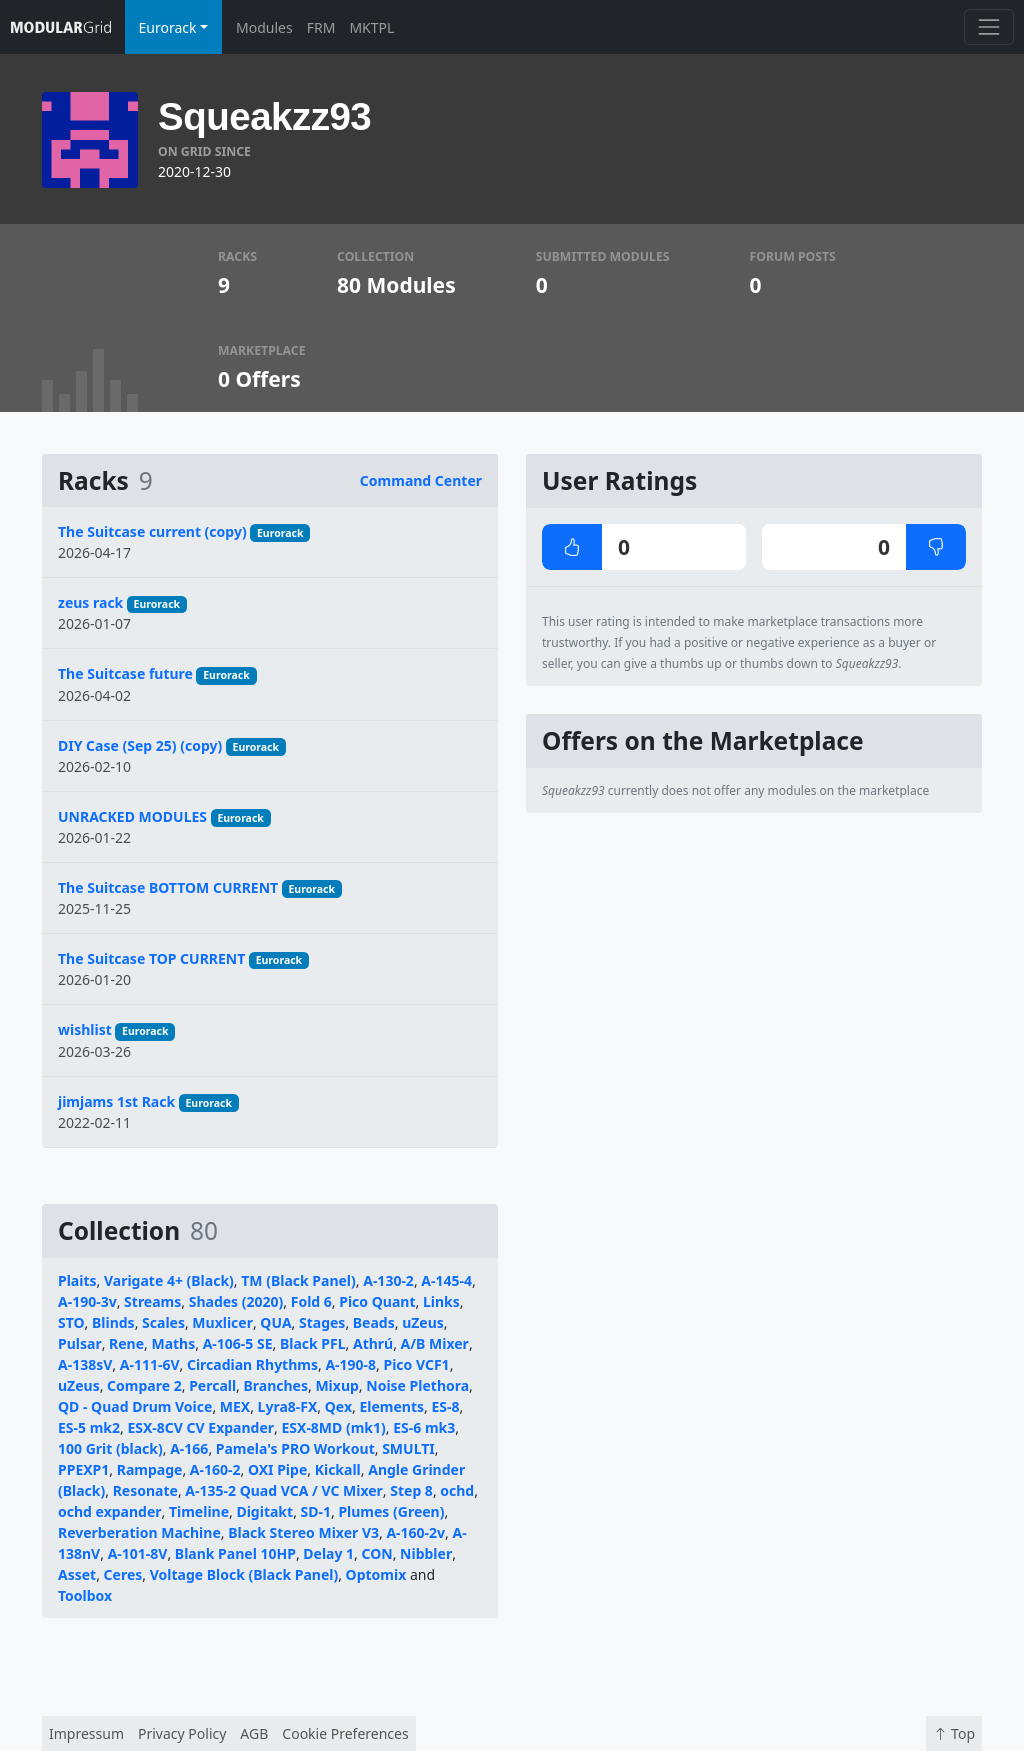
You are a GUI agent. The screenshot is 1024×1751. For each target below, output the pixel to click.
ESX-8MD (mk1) (333, 1427)
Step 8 (411, 1490)
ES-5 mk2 (89, 1427)
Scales (163, 1322)
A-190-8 (350, 1364)
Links (441, 1301)
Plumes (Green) (391, 1511)
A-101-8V (138, 1553)
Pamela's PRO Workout (295, 1448)
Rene (126, 1343)
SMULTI (408, 1448)
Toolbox (85, 1595)
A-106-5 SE (238, 1343)
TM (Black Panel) (298, 1280)
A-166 (189, 1448)
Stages (322, 1322)
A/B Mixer (435, 1343)
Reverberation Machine (139, 1532)
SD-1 (316, 1511)
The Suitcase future (125, 673)
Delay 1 (328, 1553)
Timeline (199, 1511)
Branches (276, 1385)
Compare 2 (144, 1385)
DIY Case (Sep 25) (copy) (140, 745)
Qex (338, 1406)
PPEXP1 (83, 1469)
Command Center (421, 480)
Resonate (145, 1490)
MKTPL (371, 27)
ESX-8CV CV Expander (200, 1427)
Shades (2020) (236, 1301)
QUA (275, 1322)
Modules (264, 27)
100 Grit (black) (110, 1448)
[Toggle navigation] (988, 26)
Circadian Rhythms (252, 1364)
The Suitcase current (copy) (152, 531)
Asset (77, 1574)
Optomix (376, 1574)
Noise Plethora (417, 1385)
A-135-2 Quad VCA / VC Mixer (284, 1490)
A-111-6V (150, 1364)
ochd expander (110, 1511)
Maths (173, 1343)
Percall (212, 1385)
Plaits (77, 1280)
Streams (152, 1301)
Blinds (113, 1322)
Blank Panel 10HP (235, 1553)
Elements (391, 1406)
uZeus (423, 1322)
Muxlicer (222, 1322)
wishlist (85, 1029)
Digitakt (264, 1511)
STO (71, 1322)
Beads (374, 1322)
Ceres (123, 1574)
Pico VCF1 (416, 1364)
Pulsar (80, 1343)
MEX (235, 1406)
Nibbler (426, 1553)
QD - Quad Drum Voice (135, 1406)
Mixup (336, 1385)
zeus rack (90, 602)
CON (377, 1553)
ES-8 (445, 1406)
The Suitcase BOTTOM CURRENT (168, 887)
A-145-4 (446, 1280)
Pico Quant (377, 1301)
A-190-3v (87, 1301)
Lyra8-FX (288, 1406)
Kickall (338, 1469)
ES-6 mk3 (424, 1427)
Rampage (150, 1469)
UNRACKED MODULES (132, 816)
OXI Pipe (277, 1469)
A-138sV (85, 1364)
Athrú (373, 1343)
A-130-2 (388, 1280)
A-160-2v (415, 1532)
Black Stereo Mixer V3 (303, 1532)
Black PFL (313, 1343)
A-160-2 (215, 1469)
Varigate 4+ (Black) (169, 1280)
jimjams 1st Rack (116, 1101)
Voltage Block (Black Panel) (244, 1574)
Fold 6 (311, 1301)
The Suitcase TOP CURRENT (151, 958)
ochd (457, 1490)
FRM (321, 27)
